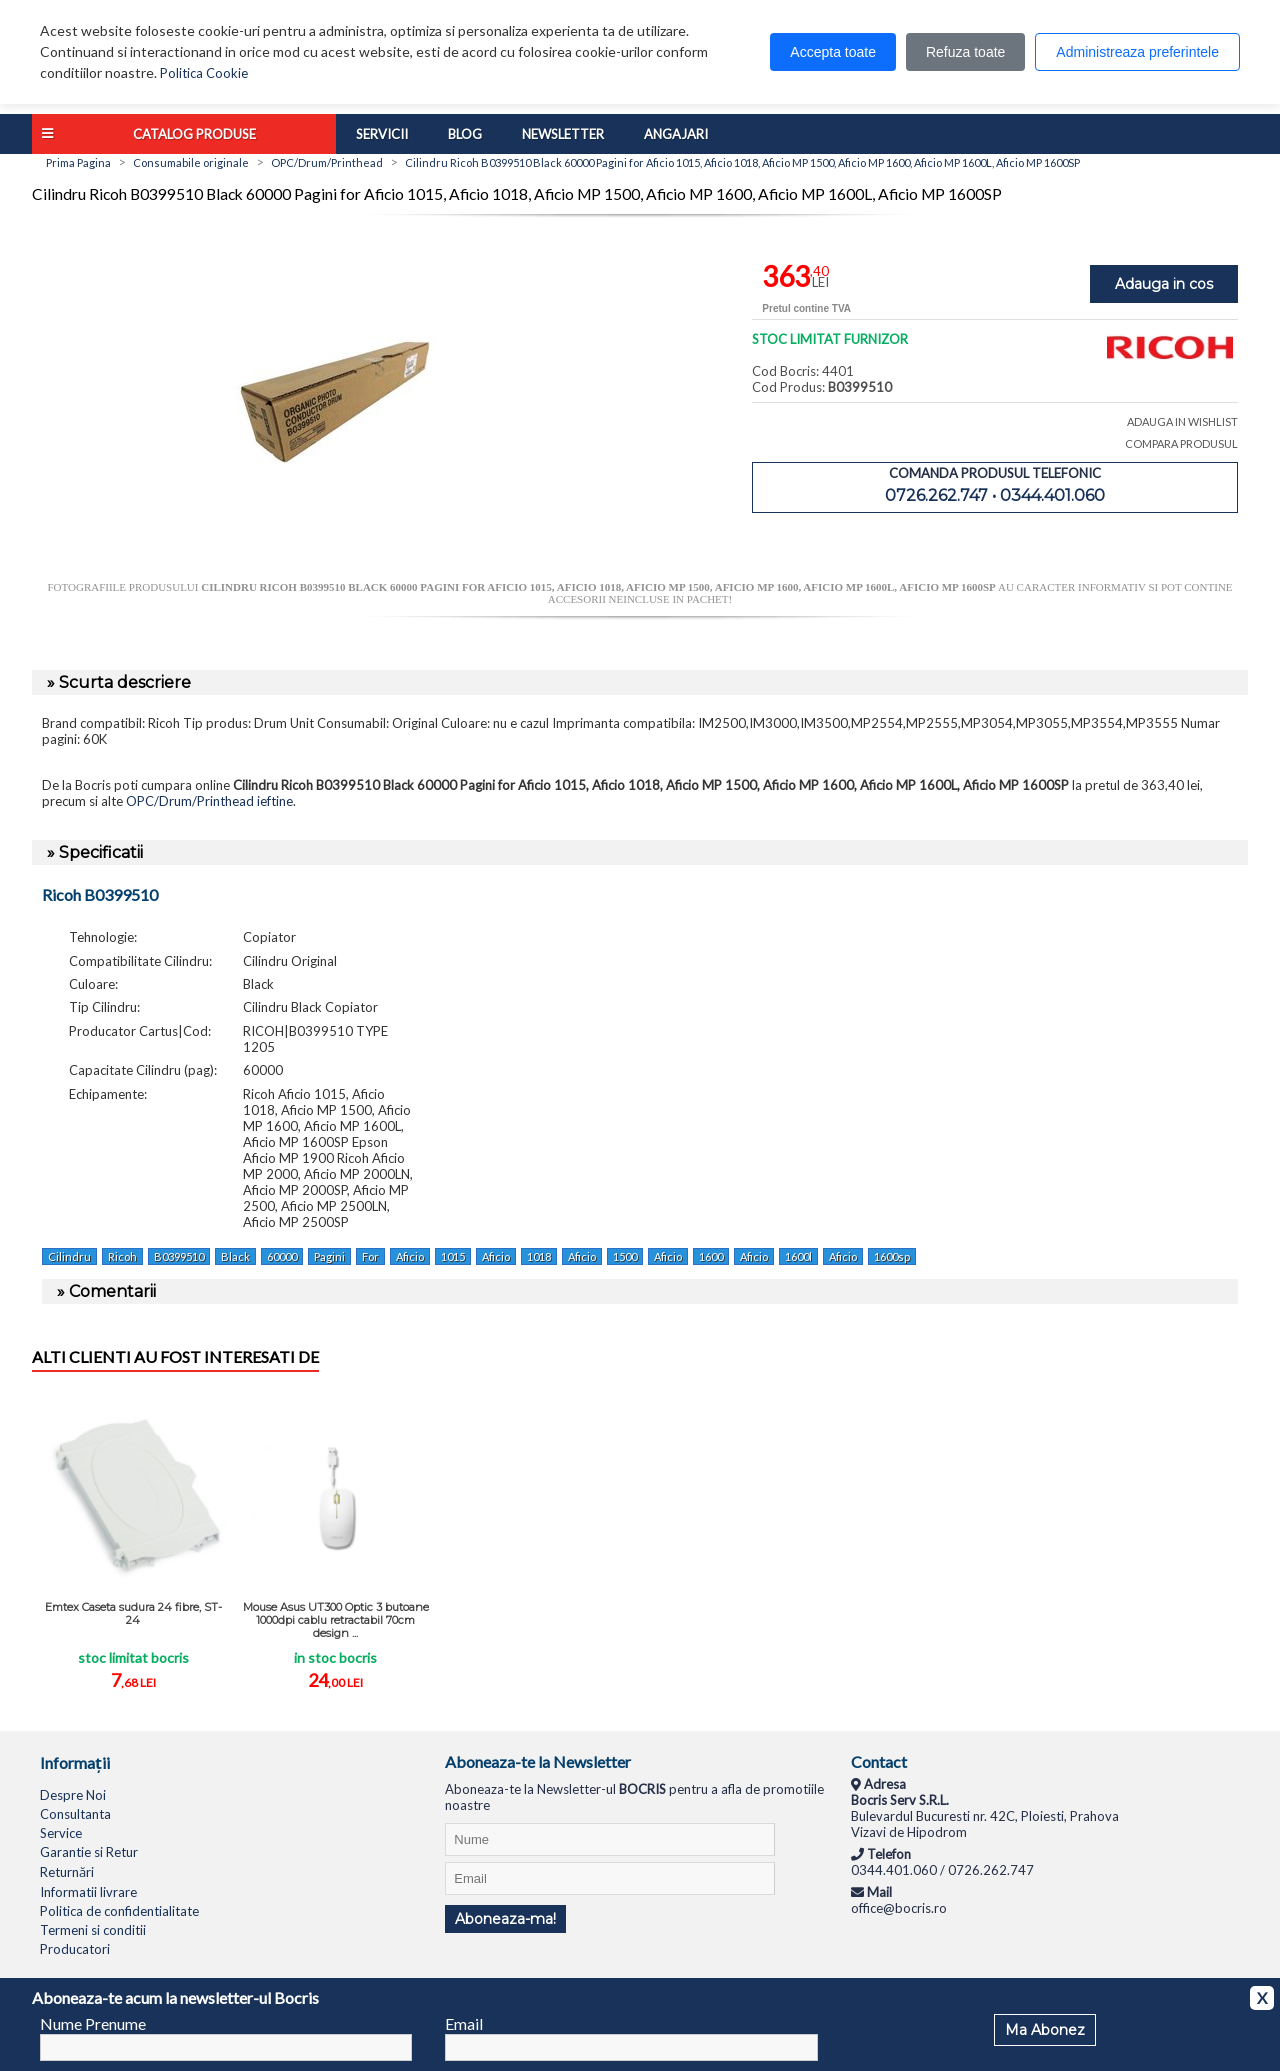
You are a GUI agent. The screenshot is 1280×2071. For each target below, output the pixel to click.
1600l (798, 1256)
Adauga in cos (1164, 284)
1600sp (892, 1256)
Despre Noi (73, 1795)
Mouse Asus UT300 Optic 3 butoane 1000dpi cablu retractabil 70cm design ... (336, 1620)
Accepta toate (833, 52)
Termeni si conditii (93, 1930)
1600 (711, 1256)
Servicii (382, 134)
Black (235, 1256)
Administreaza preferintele (1137, 52)
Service (61, 1833)
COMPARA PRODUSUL (1181, 443)
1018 (539, 1256)
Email (464, 2023)
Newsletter (563, 134)
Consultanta (75, 1814)
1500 (625, 1256)
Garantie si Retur (89, 1852)
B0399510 (179, 1256)
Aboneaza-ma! (505, 1919)
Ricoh (122, 1256)
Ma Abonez (1045, 2030)
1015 (453, 1256)
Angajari (676, 134)
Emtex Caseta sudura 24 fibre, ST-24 (133, 1613)
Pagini (329, 1256)
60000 (282, 1256)
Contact (879, 1761)
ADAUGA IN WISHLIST (1182, 421)
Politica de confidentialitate (119, 1911)
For (370, 1256)
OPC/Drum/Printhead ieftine (209, 801)
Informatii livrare (88, 1892)
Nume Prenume (93, 2023)
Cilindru (69, 1256)
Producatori (75, 1949)
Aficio (410, 1256)
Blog (465, 134)
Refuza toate (965, 52)
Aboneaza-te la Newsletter (538, 1761)
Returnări (67, 1872)
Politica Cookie (204, 73)
